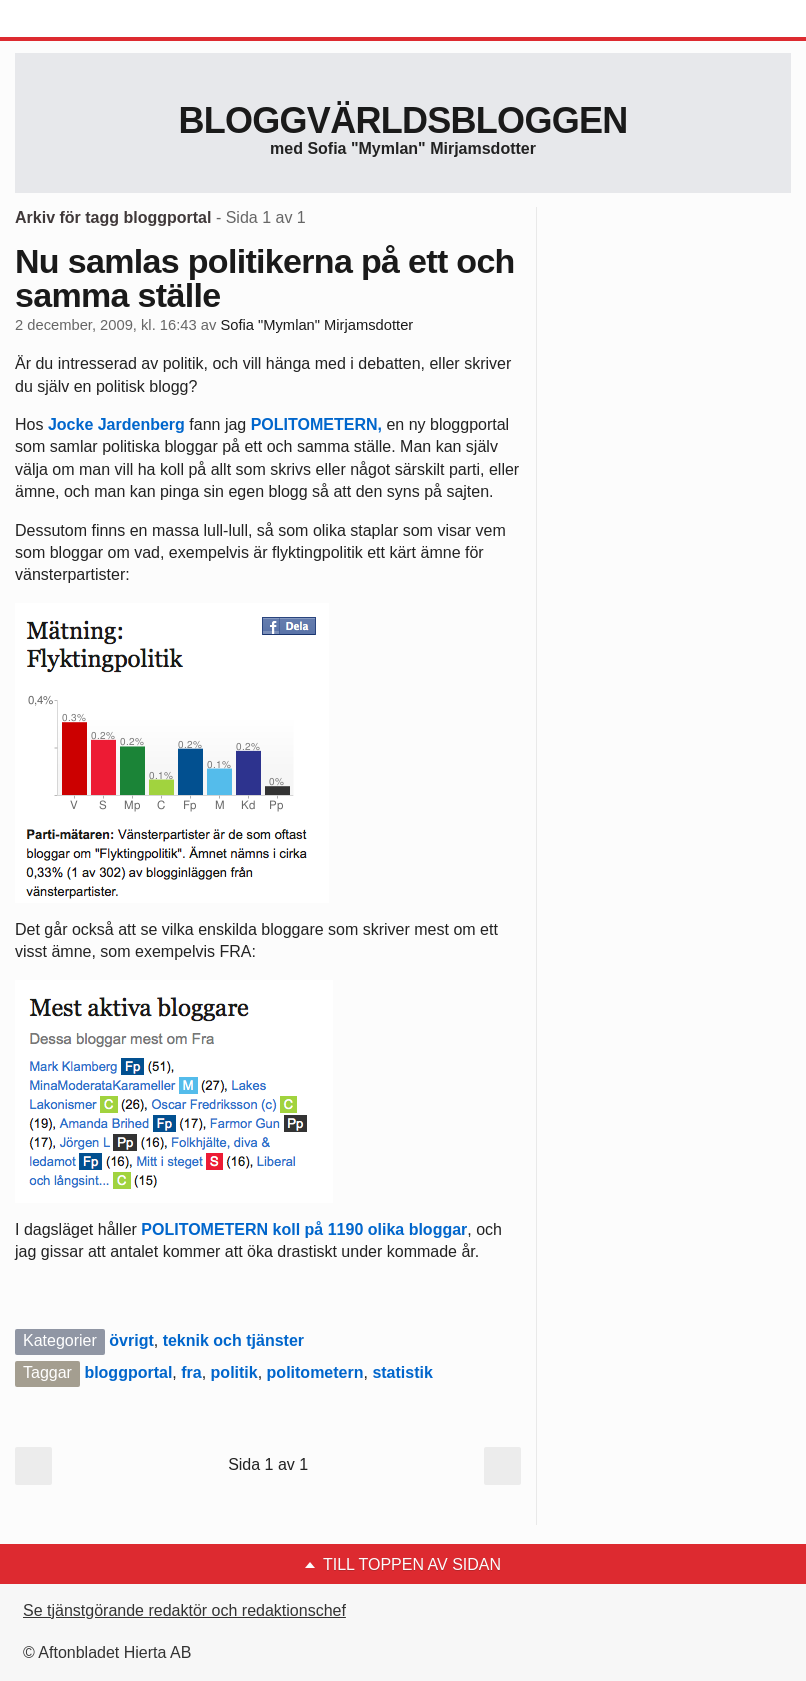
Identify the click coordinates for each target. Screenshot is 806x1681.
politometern (315, 1372)
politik (234, 1372)
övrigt (131, 1340)
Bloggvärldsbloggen (402, 120)
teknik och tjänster (233, 1340)
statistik (402, 1372)
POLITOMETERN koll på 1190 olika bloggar (304, 1229)
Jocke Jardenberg (116, 424)
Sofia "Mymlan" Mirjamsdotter (316, 325)
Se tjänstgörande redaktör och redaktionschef (184, 1610)
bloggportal (128, 1372)
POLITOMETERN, (319, 424)
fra (191, 1372)
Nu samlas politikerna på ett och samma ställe (265, 278)
